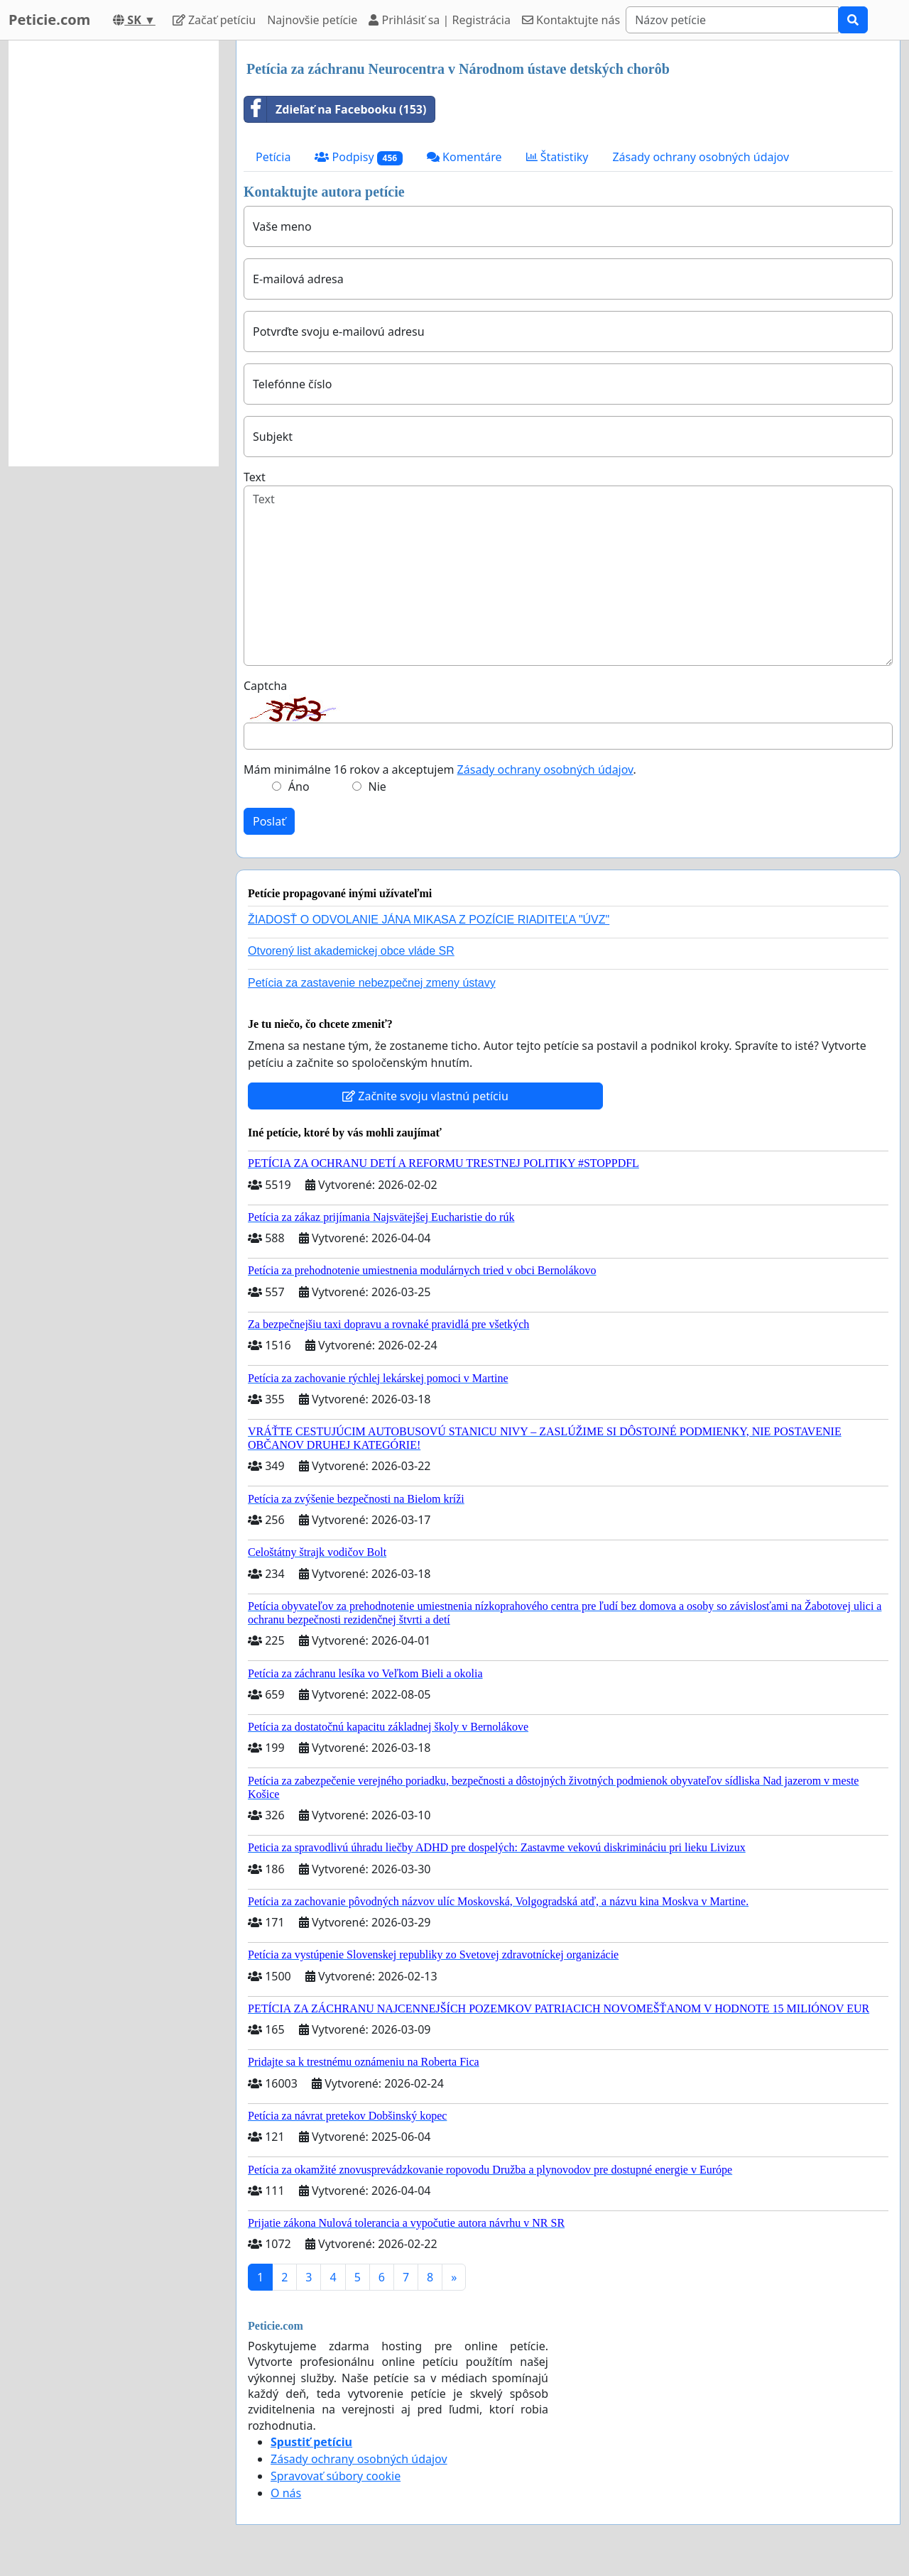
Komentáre (464, 157)
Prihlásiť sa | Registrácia (440, 20)
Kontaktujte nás (571, 20)
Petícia (273, 157)
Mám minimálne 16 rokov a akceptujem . (440, 769)
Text (255, 477)
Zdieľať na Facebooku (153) (335, 109)
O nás (286, 2493)
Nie (377, 786)
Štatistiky (557, 157)
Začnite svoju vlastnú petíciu (425, 1096)
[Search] (732, 19)
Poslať (269, 821)
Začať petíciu (214, 20)
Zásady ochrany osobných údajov (700, 157)
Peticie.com (49, 19)
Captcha (265, 686)
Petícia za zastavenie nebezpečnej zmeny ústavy (372, 983)
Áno (299, 786)
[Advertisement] (114, 253)
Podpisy (359, 157)
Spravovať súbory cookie (336, 2476)
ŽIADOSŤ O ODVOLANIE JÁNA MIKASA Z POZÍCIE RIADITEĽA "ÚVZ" (428, 920)
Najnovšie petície (312, 20)
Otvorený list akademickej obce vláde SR (351, 951)
